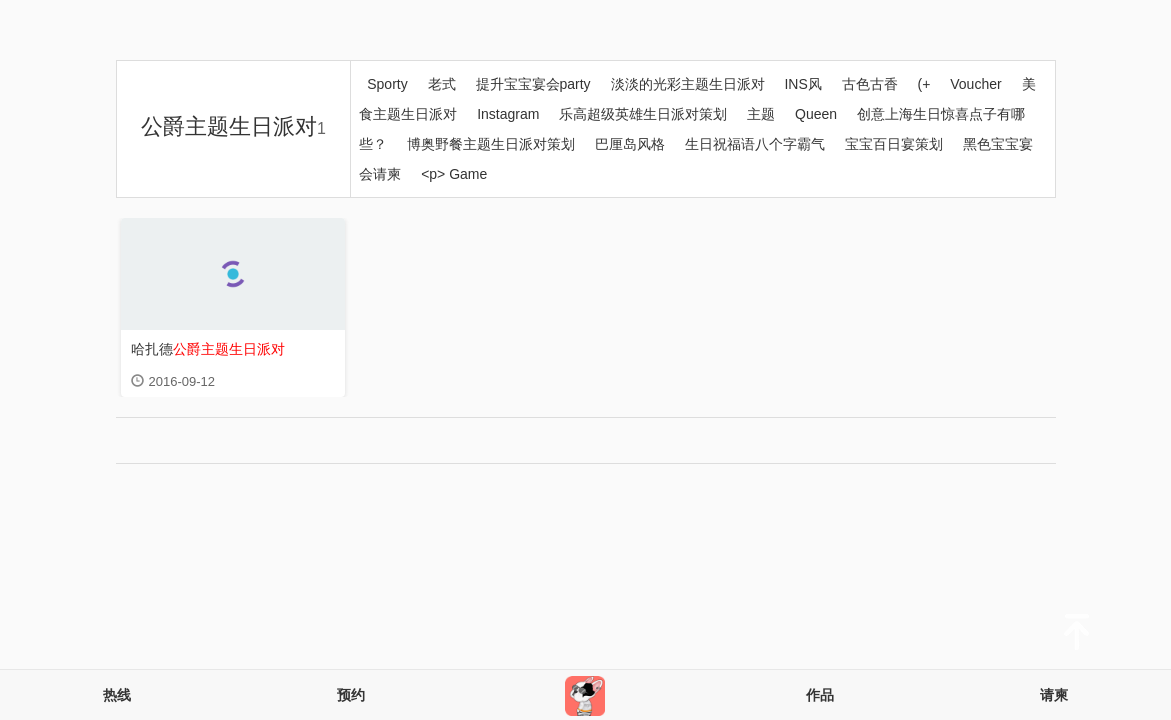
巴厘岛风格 (630, 144)
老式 (442, 84)
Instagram (508, 114)
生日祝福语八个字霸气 (755, 144)
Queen (816, 114)
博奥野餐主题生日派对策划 (491, 144)
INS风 (802, 84)
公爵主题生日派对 (233, 126)
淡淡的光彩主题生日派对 (688, 84)
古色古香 (870, 84)
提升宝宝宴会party (533, 84)
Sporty (387, 84)
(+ (924, 84)
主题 (761, 114)
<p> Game (454, 174)
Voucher (975, 84)
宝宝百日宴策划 (894, 144)
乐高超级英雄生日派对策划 (643, 114)
